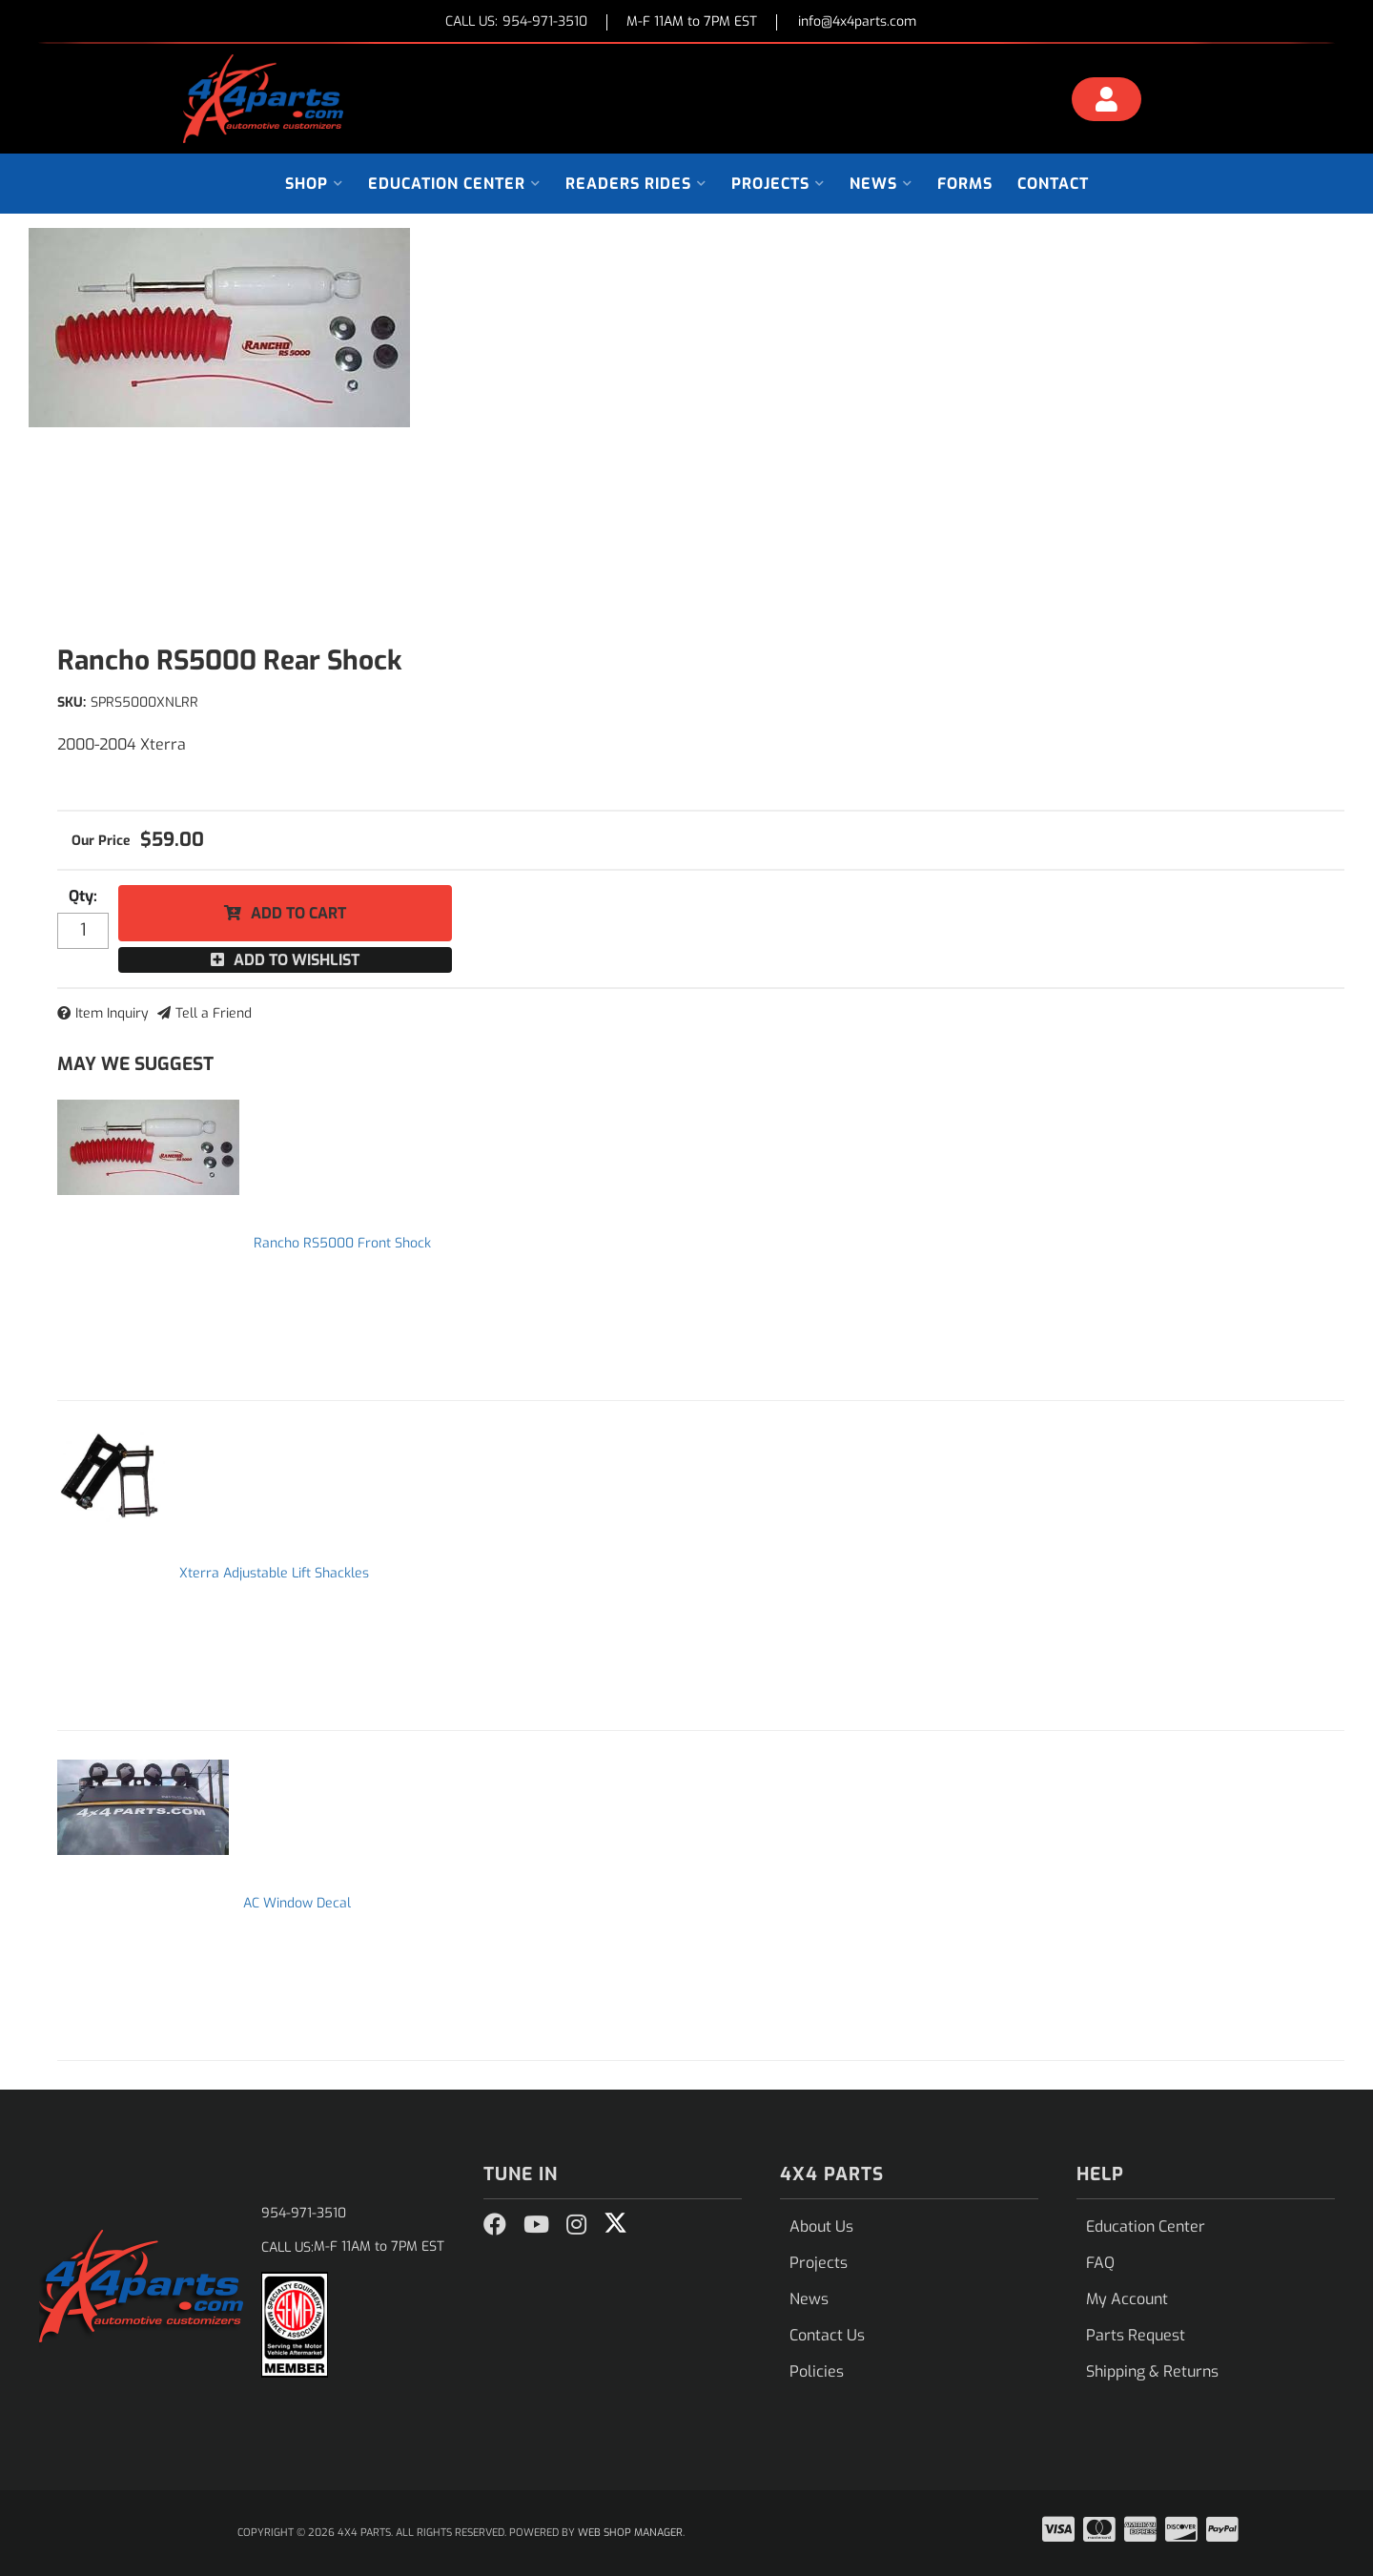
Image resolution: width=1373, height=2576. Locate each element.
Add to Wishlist (296, 960)
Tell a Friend (213, 1013)
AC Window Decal (297, 1903)
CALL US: (516, 22)
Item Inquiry (112, 1013)
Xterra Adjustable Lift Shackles (274, 1573)
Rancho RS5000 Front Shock (342, 1243)
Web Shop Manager (630, 2532)
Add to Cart (298, 913)
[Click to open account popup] (1107, 102)
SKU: (71, 702)
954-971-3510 (303, 2213)
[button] (314, 184)
